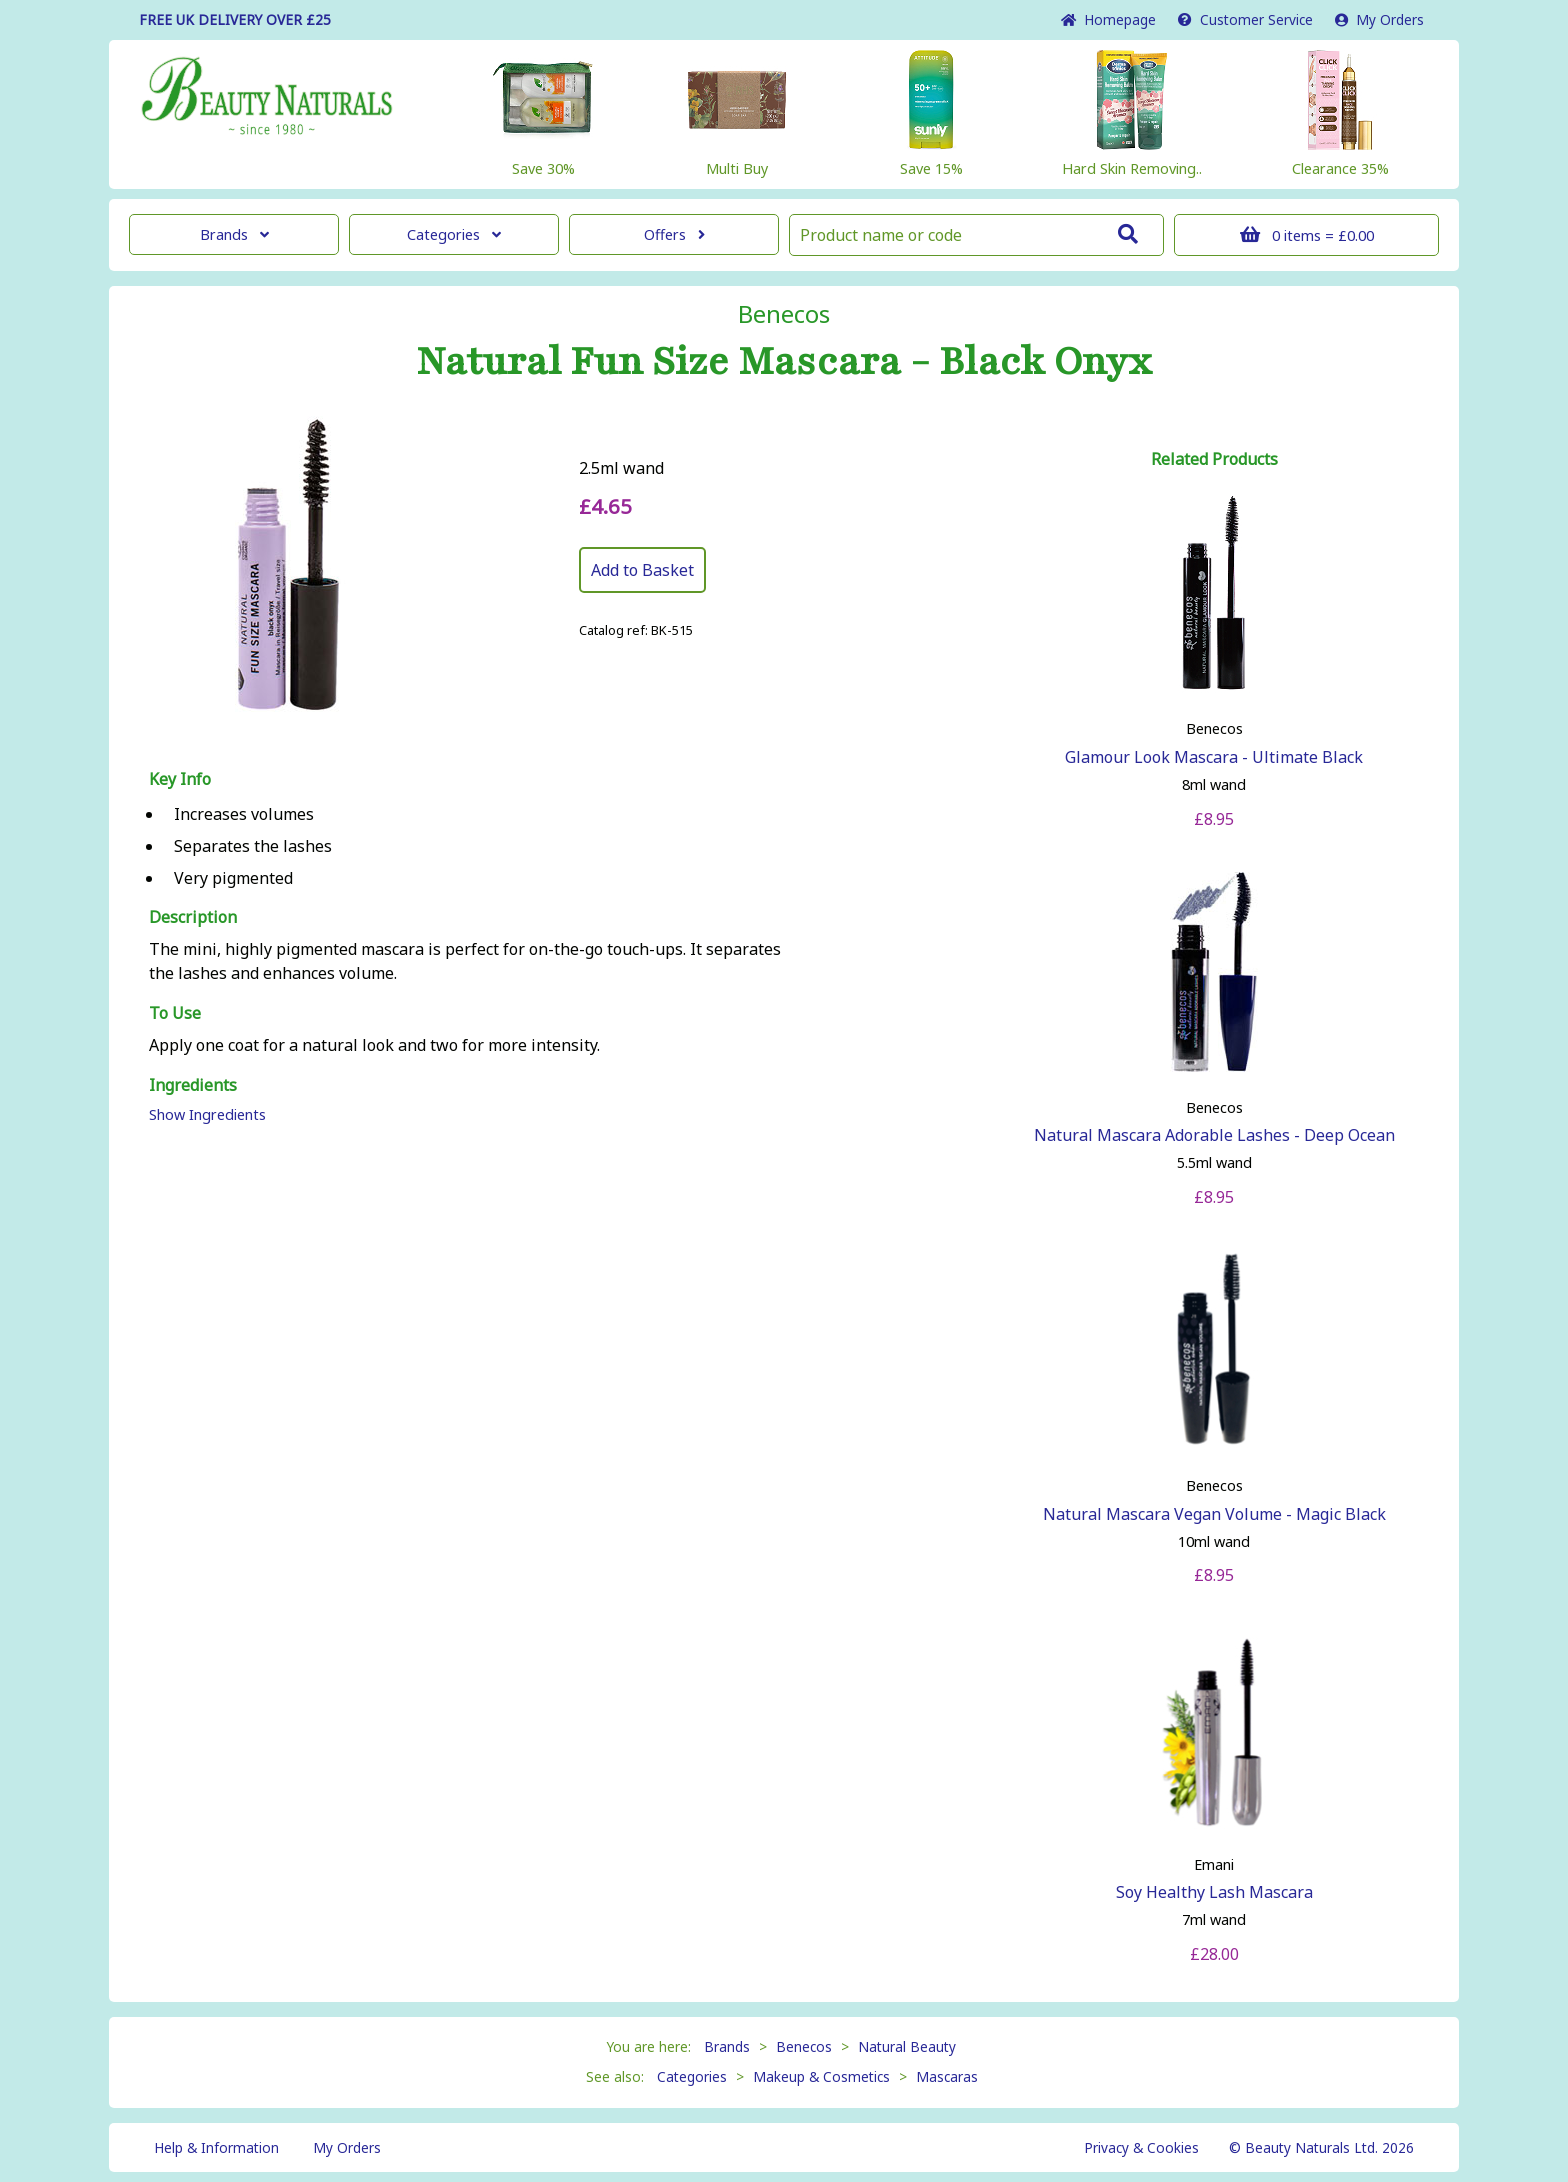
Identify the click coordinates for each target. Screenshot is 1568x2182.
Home (1108, 19)
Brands (234, 234)
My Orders (1379, 19)
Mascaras (947, 2076)
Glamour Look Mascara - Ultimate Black (1214, 757)
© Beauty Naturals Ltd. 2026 (1321, 2147)
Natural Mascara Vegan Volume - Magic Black (1214, 1514)
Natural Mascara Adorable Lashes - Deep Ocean (1214, 1135)
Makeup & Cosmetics (821, 2076)
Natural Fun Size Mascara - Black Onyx (784, 362)
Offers (674, 234)
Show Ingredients (207, 1114)
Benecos (784, 314)
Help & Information (216, 2147)
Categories (454, 234)
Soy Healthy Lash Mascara (1214, 1892)
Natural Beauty (907, 2046)
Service (1245, 19)
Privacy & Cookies (1141, 2147)
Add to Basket (642, 570)
